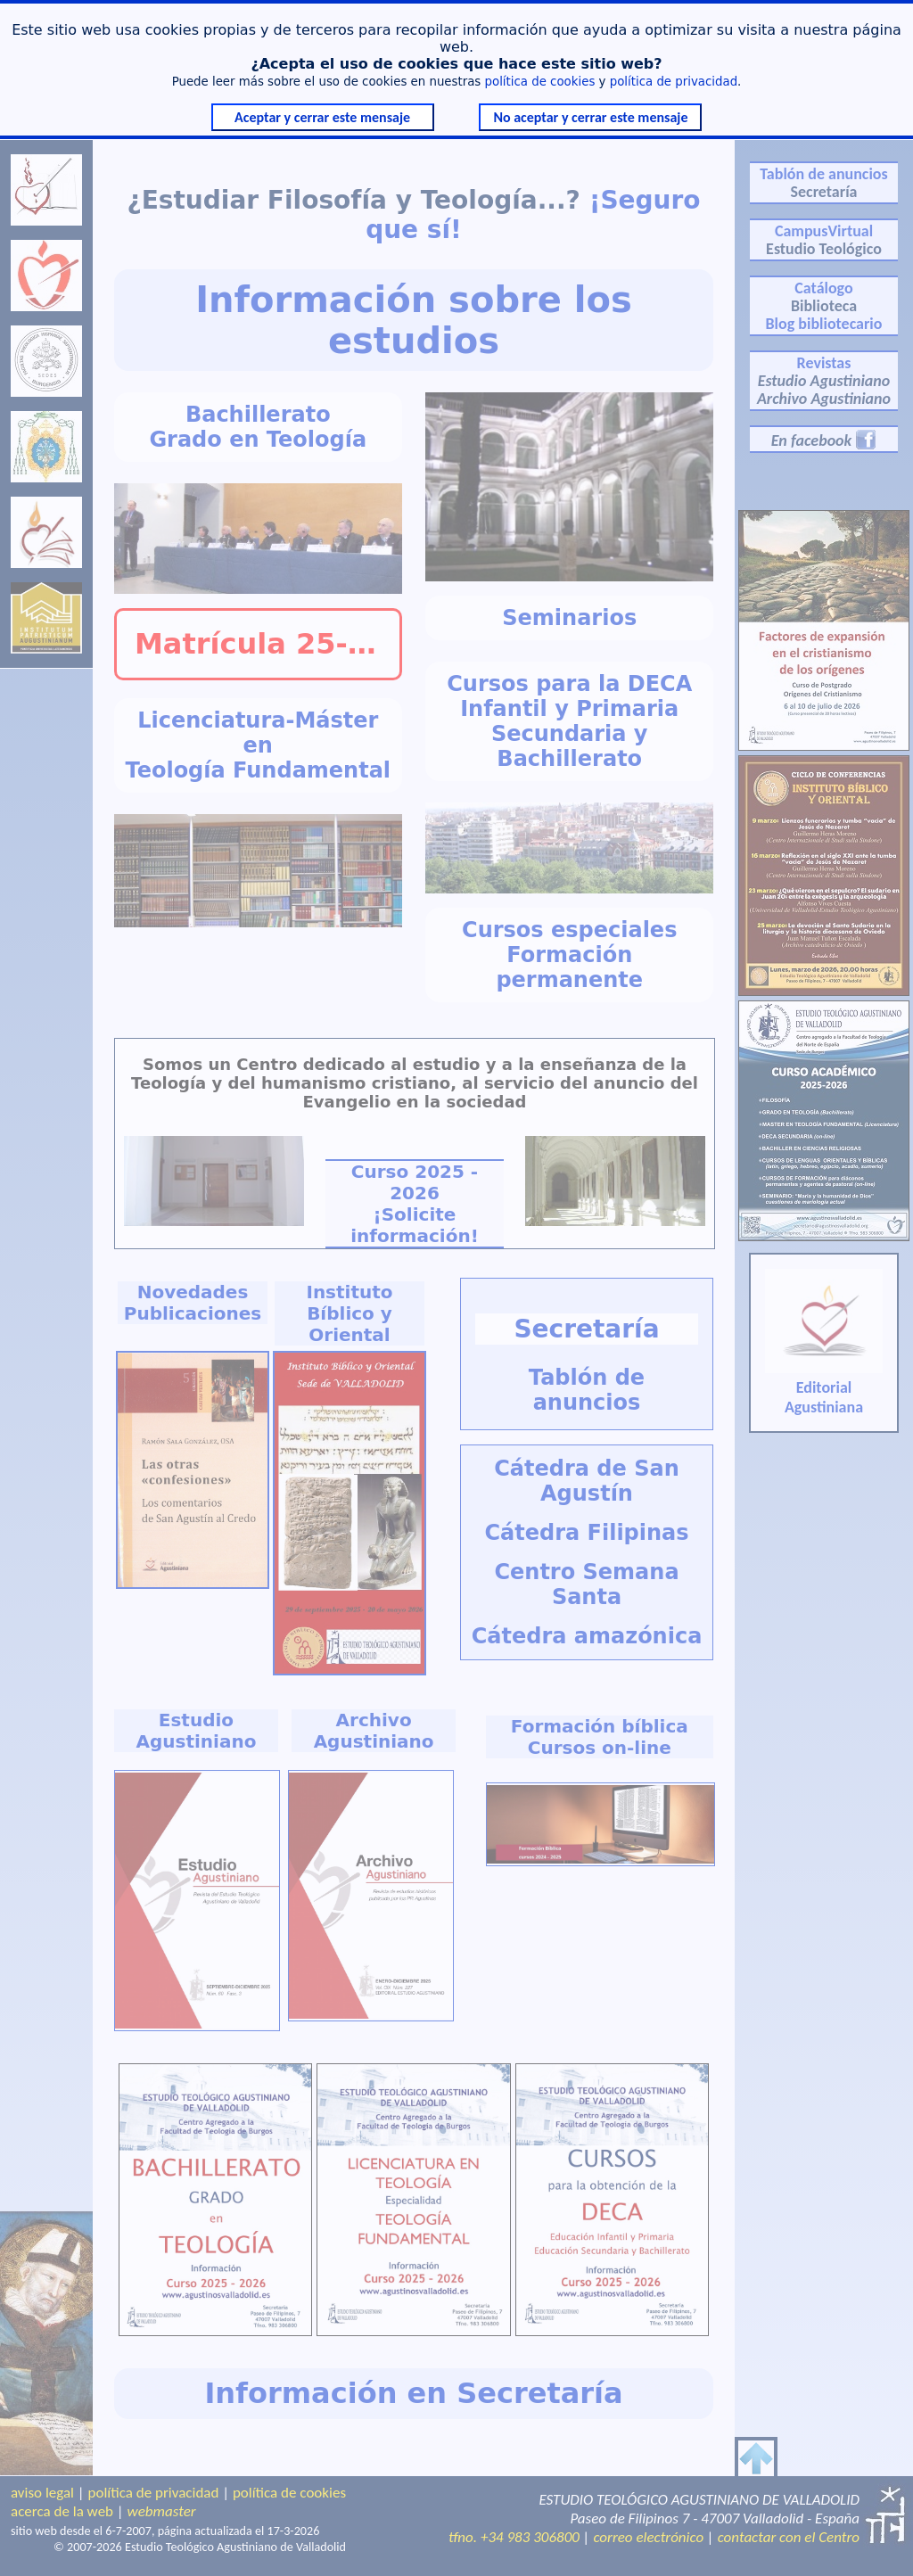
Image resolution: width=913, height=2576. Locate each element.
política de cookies (540, 81)
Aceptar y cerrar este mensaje (322, 117)
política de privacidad (673, 81)
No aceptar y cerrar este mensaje (590, 117)
